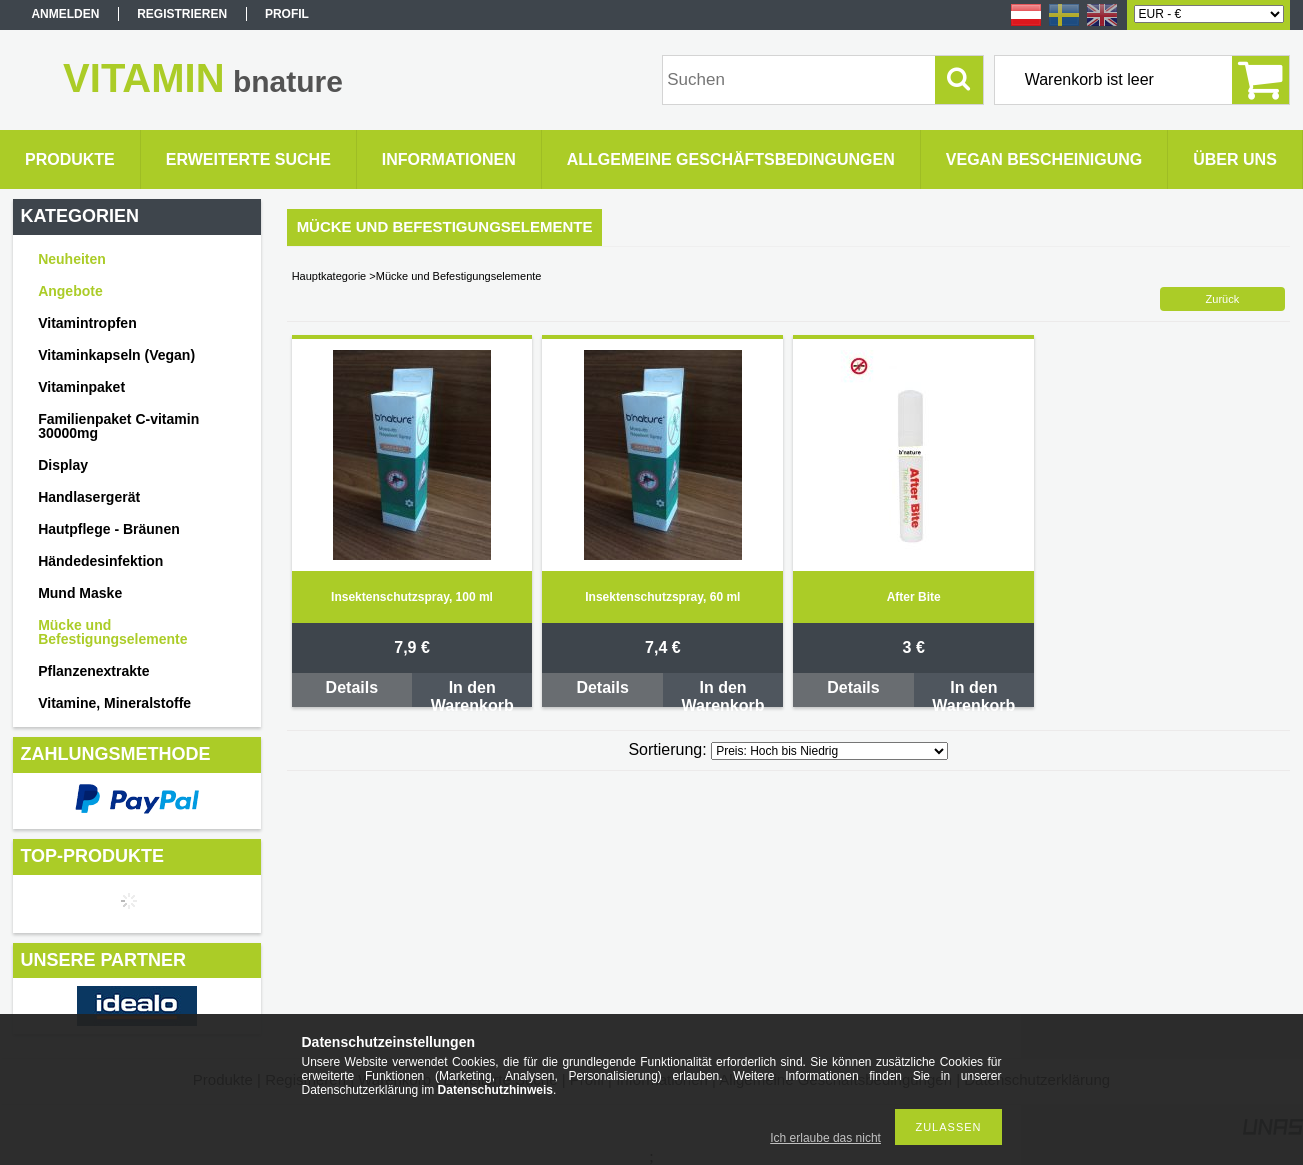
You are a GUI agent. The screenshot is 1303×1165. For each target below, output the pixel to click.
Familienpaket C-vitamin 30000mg (118, 426)
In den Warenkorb (472, 693)
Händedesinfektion (100, 561)
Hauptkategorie (329, 276)
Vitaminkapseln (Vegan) (116, 355)
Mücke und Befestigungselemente (112, 632)
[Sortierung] (829, 751)
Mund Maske (80, 593)
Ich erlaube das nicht (825, 1138)
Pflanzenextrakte (93, 671)
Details (352, 687)
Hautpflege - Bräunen (109, 529)
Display (63, 465)
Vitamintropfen (87, 323)
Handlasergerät (89, 497)
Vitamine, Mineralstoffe (114, 703)
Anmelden (65, 14)
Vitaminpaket (81, 387)
